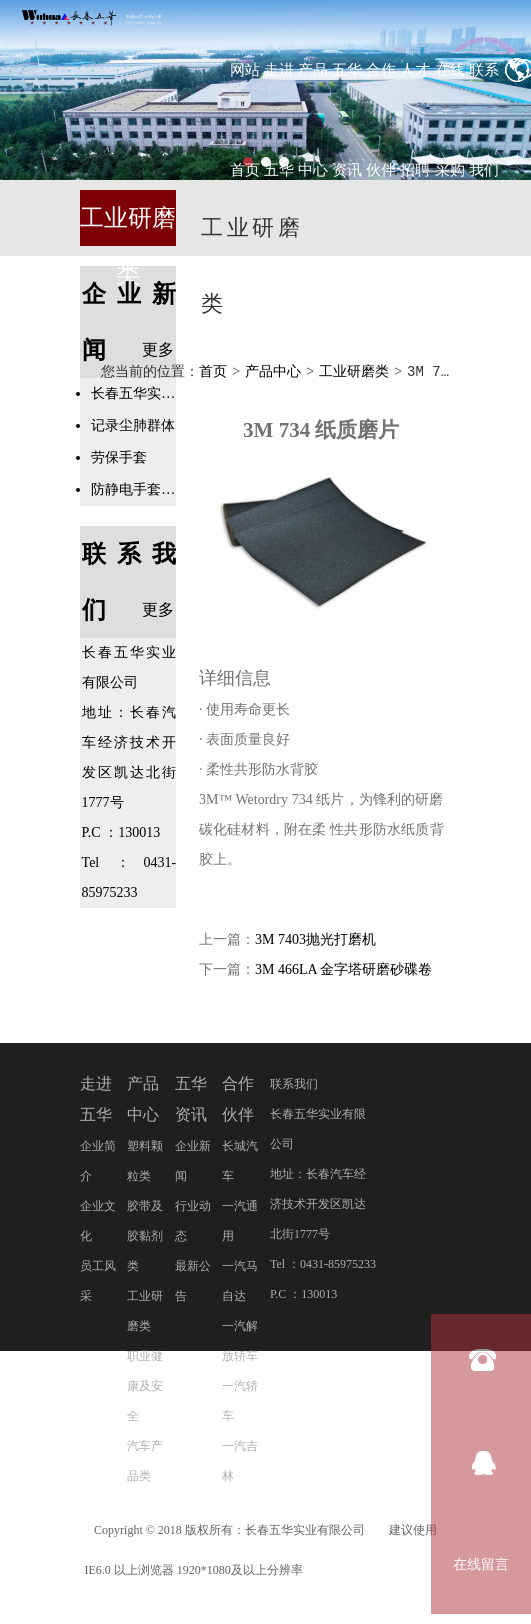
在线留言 (481, 1564)
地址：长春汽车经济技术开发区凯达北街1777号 (318, 1205)
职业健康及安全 (145, 1387)
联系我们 (294, 1085)
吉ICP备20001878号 (387, 1570)
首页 (213, 372)
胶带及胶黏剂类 (145, 1237)
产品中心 (273, 372)
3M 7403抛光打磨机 (315, 940)
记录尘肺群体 (133, 425)
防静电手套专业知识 (133, 489)
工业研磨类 (354, 372)
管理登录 (269, 1611)
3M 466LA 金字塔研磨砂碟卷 (343, 970)
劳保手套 (119, 457)
